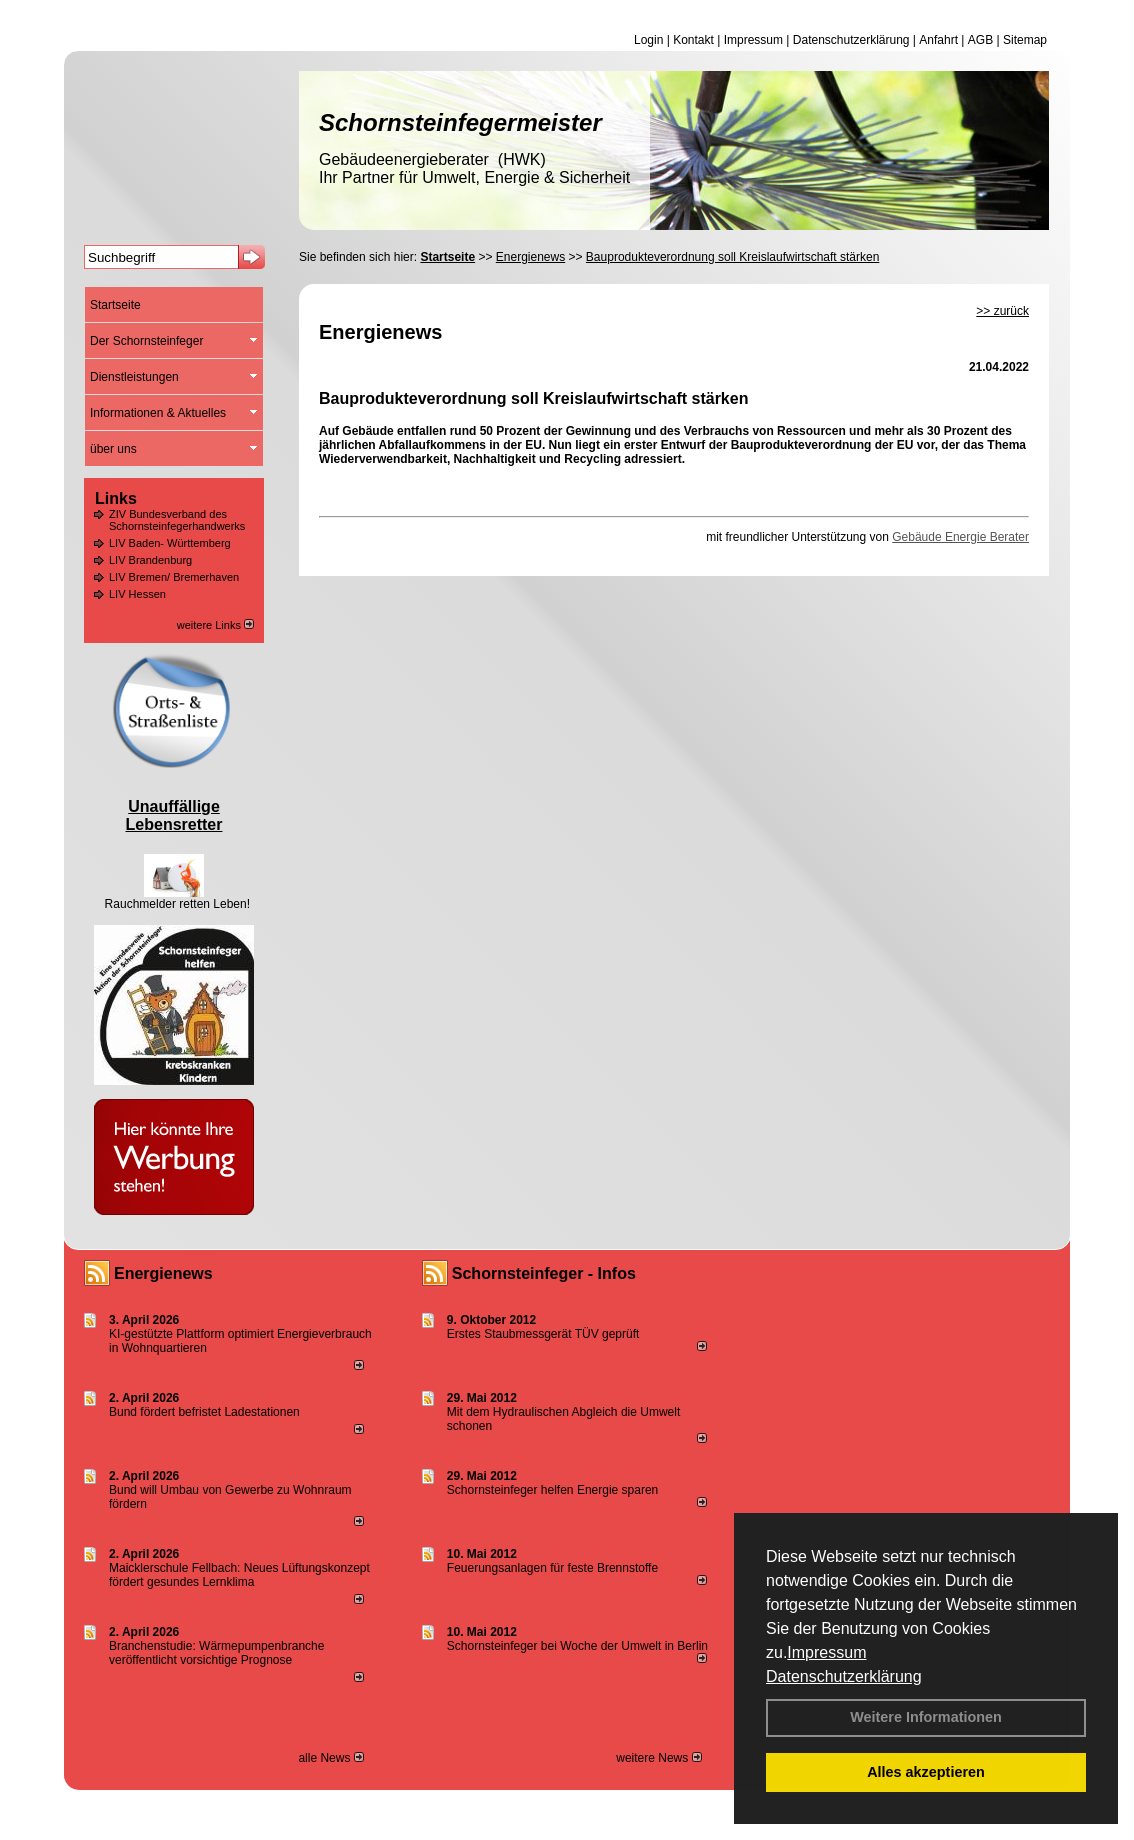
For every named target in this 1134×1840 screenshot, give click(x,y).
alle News (330, 1758)
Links (116, 498)
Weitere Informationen (926, 1717)
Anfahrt (938, 40)
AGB (980, 40)
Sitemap (1025, 40)
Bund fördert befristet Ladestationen (204, 1412)
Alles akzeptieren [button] (926, 1772)
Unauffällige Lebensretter (174, 815)
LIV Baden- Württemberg (170, 543)
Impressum (826, 1652)
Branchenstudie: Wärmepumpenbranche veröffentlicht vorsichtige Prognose (216, 1653)
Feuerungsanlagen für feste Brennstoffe (552, 1568)
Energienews (163, 1273)
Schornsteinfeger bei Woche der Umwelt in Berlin (577, 1646)
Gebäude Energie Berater (960, 537)
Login (648, 40)
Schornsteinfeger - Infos (544, 1273)
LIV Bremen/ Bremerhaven (174, 577)
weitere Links (215, 625)
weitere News (658, 1758)
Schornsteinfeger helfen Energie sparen (552, 1490)
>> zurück (1002, 311)
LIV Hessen (137, 594)
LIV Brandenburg (150, 560)
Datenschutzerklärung (844, 1676)
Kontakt (693, 40)
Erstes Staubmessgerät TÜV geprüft (543, 1334)
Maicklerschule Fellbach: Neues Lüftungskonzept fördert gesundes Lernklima (239, 1575)
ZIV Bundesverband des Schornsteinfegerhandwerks (177, 520)
